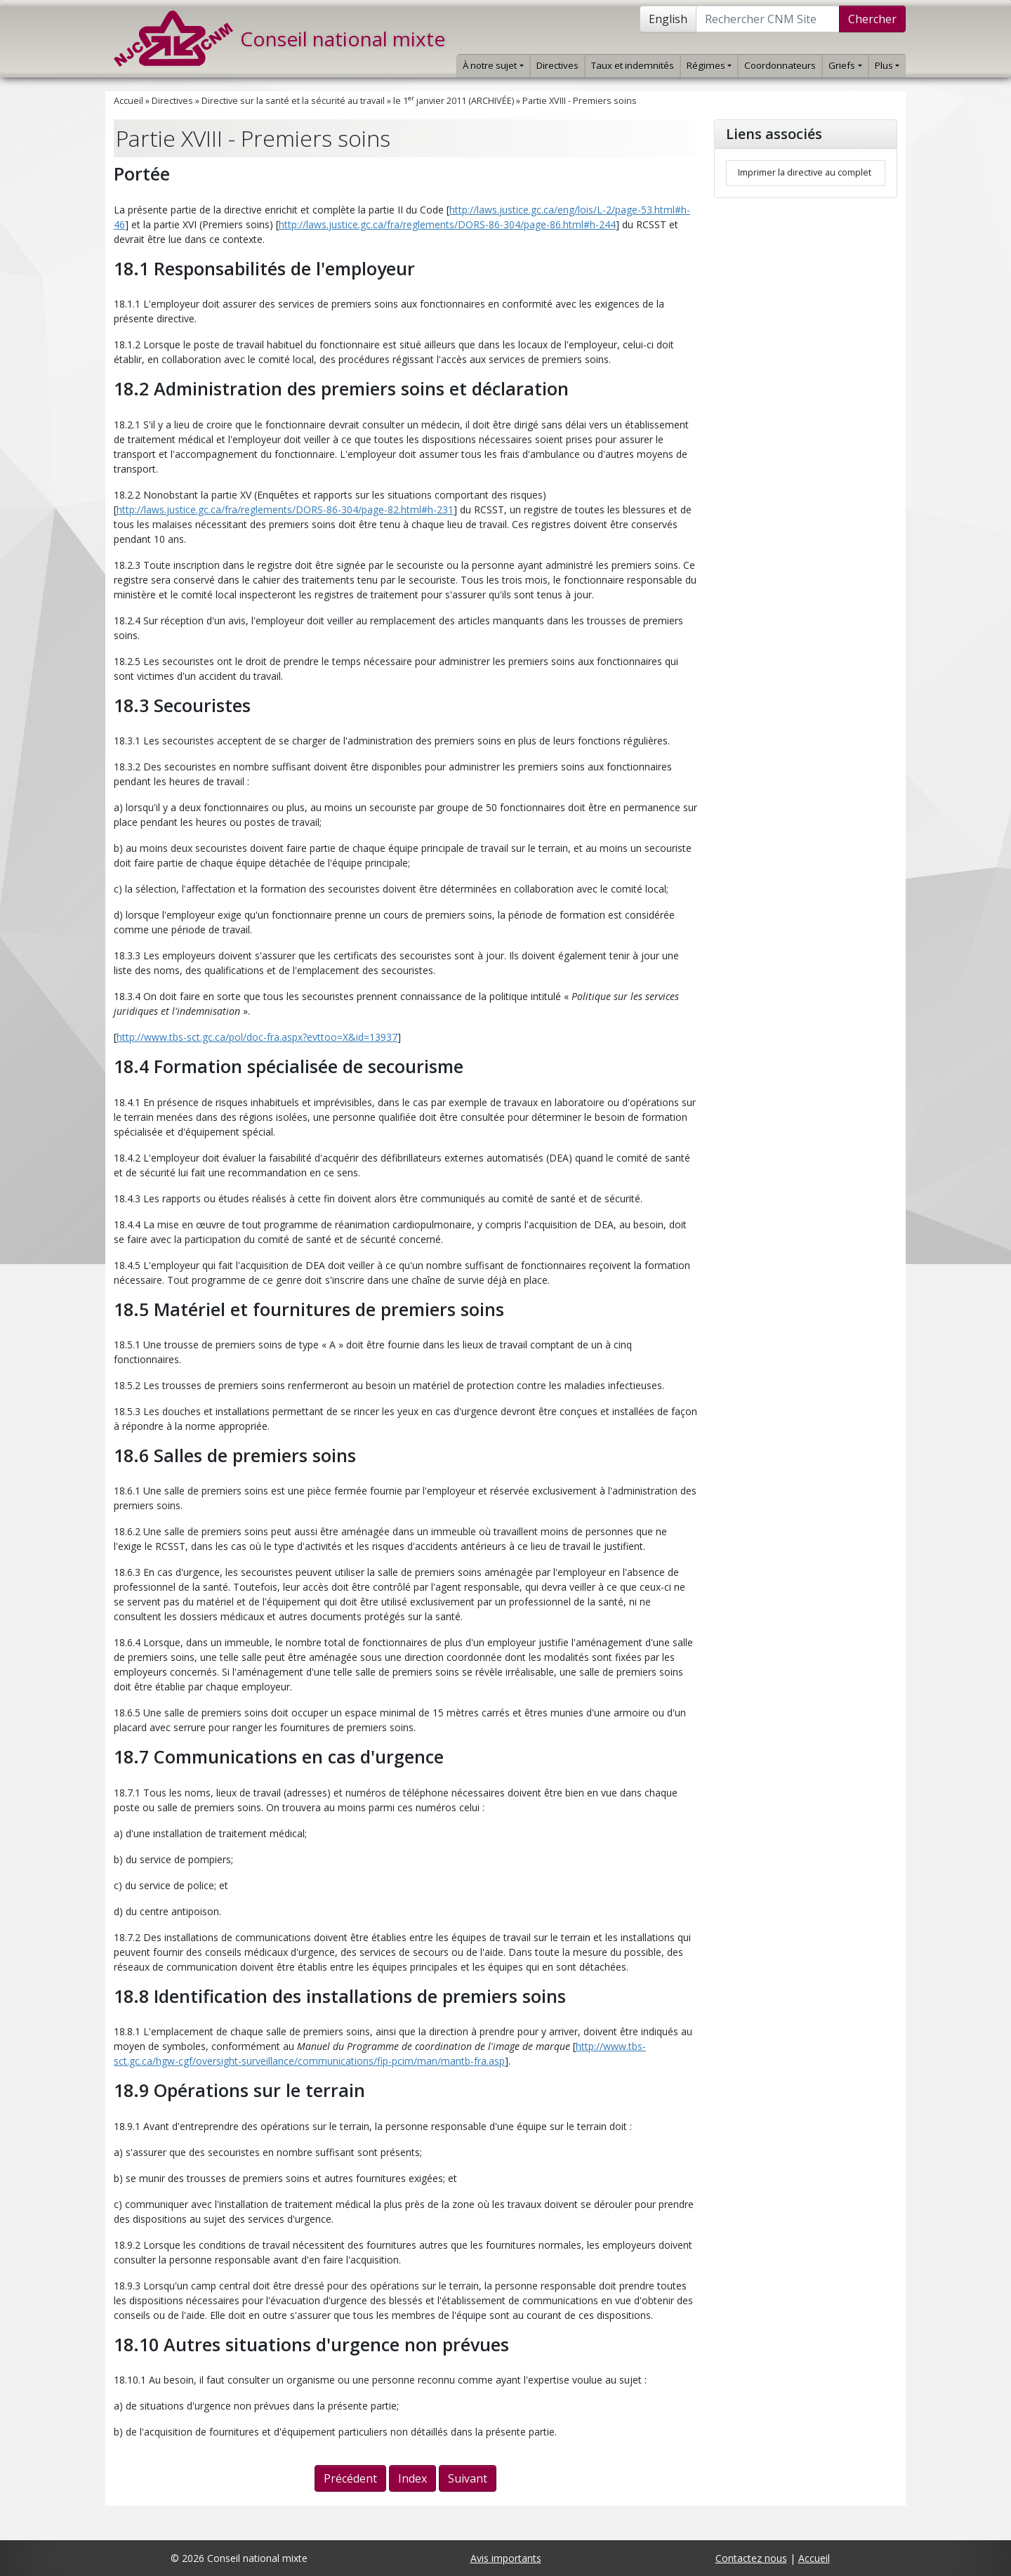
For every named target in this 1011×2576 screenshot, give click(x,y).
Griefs (844, 65)
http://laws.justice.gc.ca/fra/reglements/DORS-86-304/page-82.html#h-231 (285, 509)
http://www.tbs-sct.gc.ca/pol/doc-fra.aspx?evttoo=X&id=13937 (257, 1037)
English (668, 19)
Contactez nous (751, 2558)
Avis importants (505, 2558)
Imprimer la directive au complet (804, 172)
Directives (557, 65)
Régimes (709, 65)
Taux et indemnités (632, 65)
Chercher (872, 19)
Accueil (128, 101)
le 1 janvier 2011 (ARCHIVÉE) (453, 101)
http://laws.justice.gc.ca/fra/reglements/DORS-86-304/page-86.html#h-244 (447, 224)
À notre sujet (493, 65)
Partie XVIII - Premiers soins (579, 101)
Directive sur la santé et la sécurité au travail (293, 101)
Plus (887, 65)
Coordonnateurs (780, 65)
